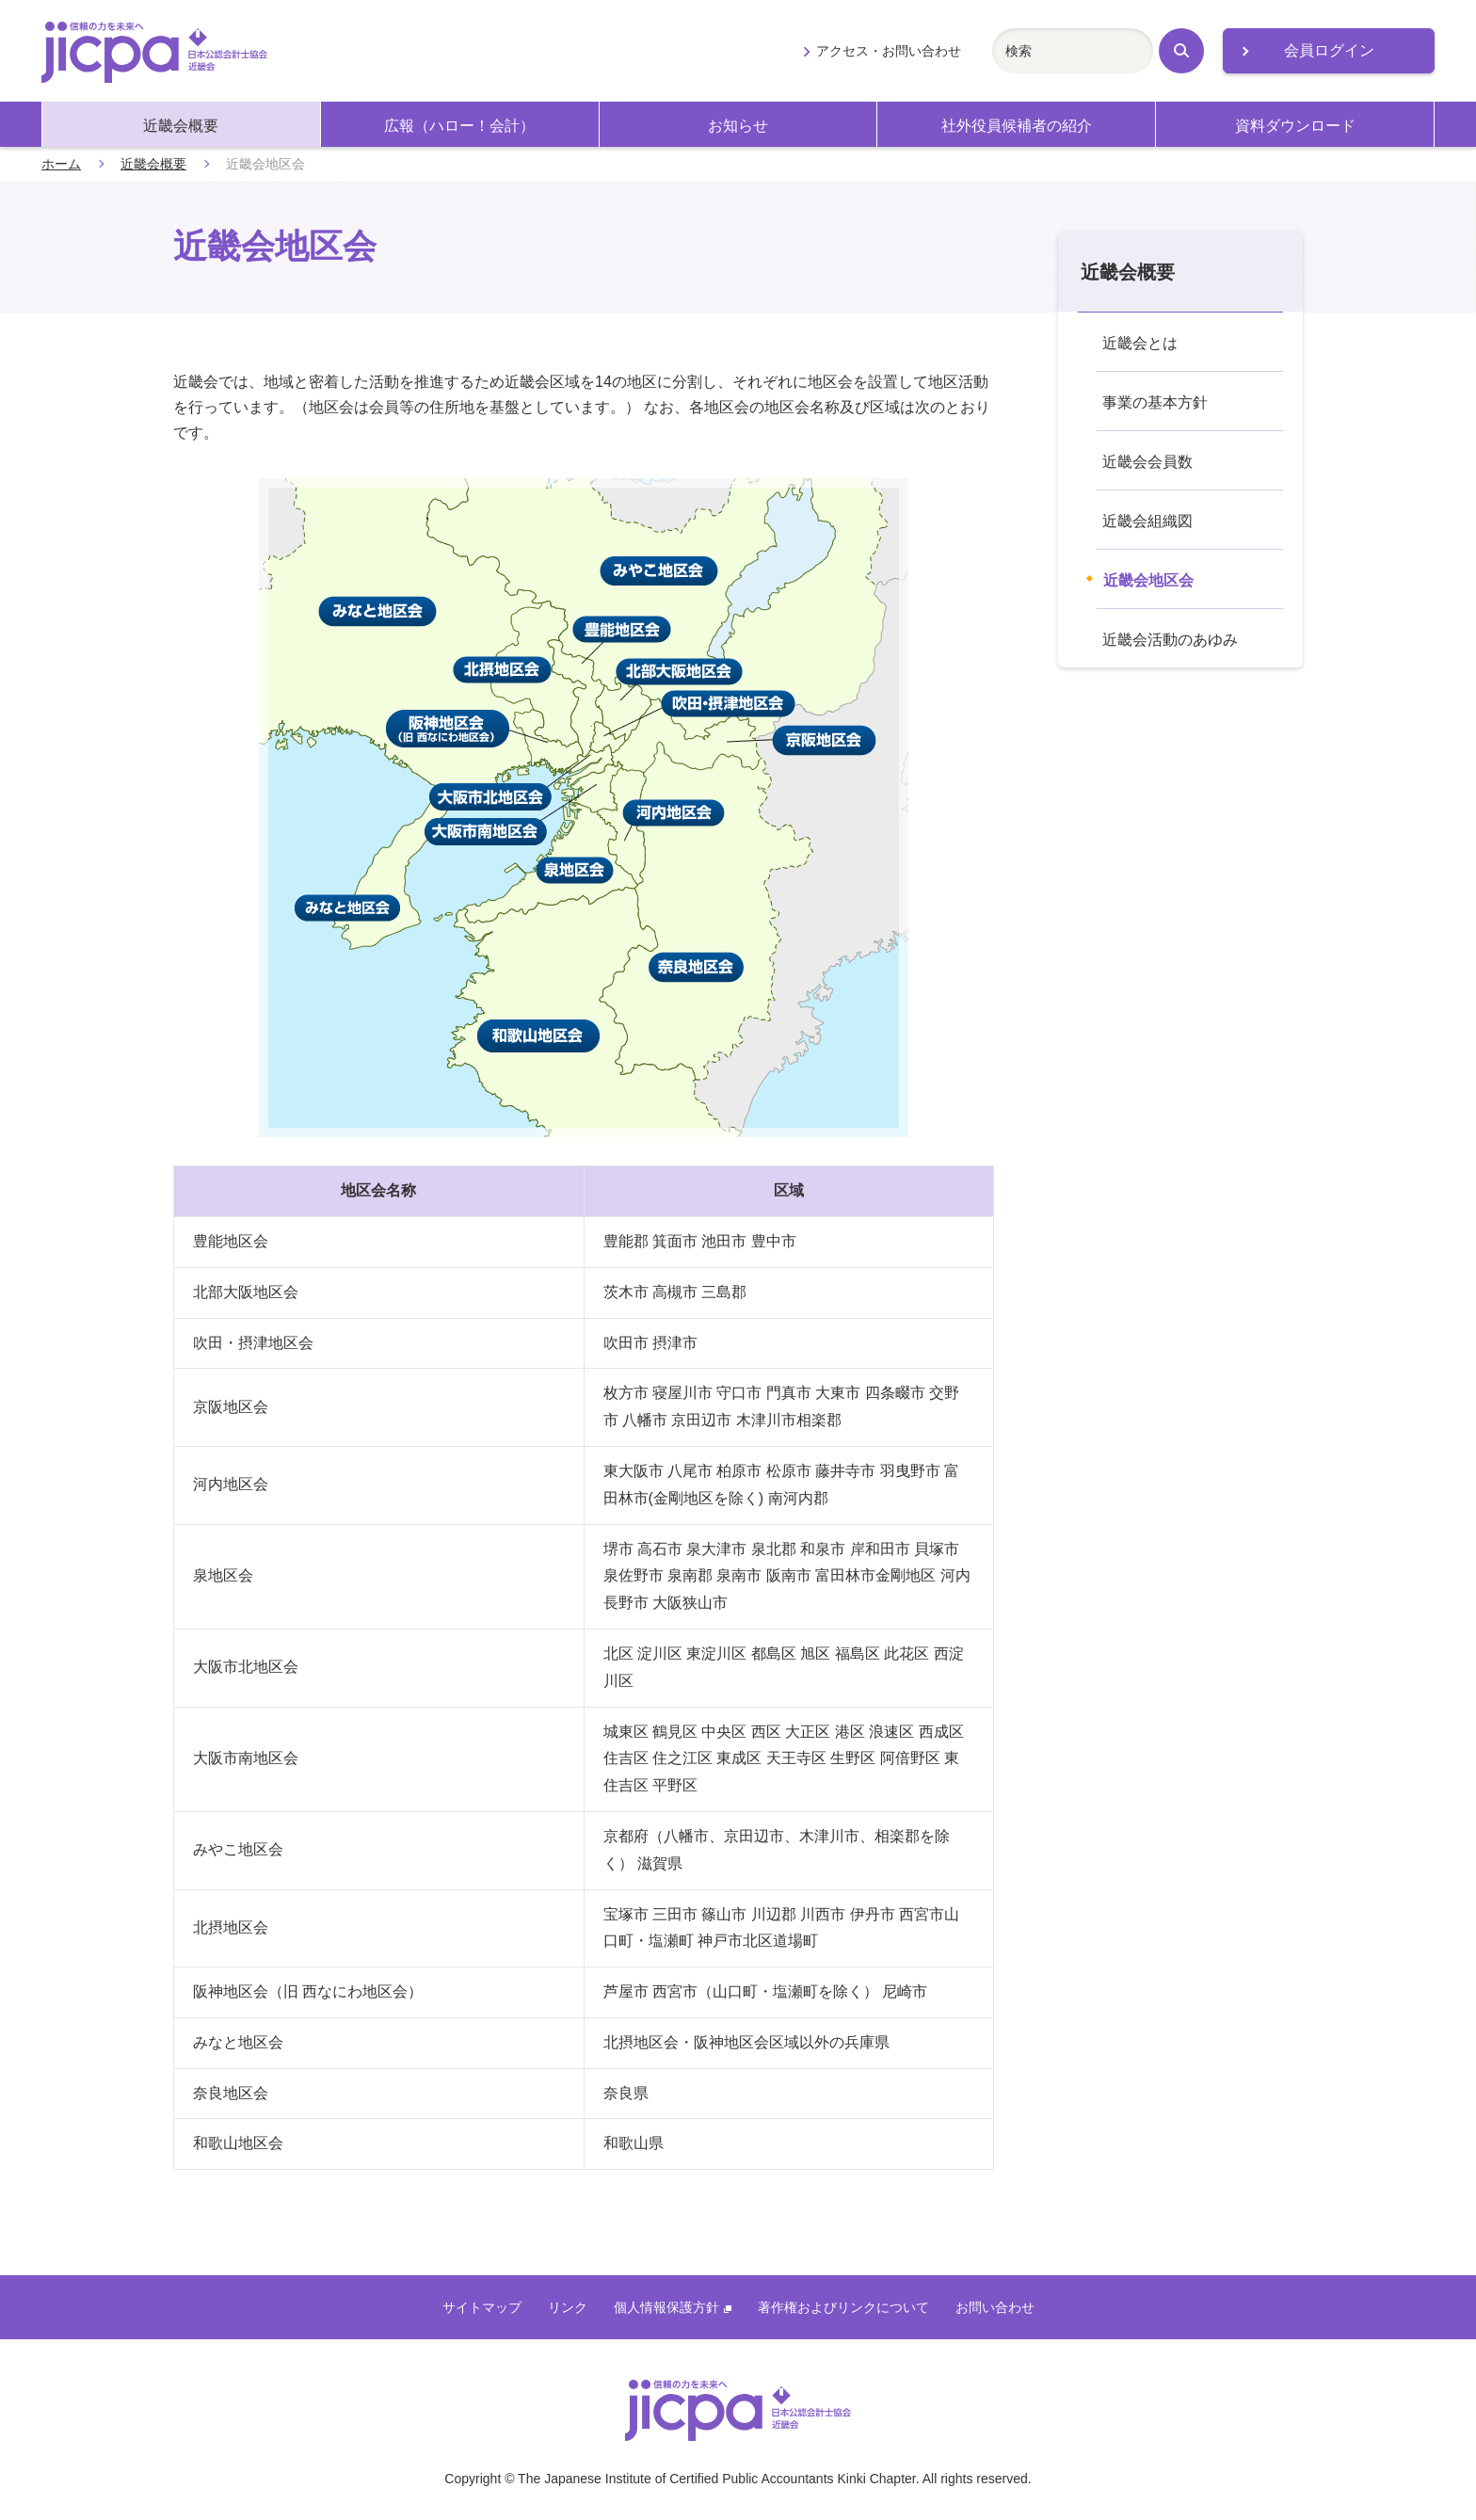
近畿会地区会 (1148, 580)
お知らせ (738, 126)
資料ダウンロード (1295, 126)
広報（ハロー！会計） (459, 126)
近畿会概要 (180, 126)
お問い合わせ (995, 2307)
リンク (567, 2307)
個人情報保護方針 (672, 2307)
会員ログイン (1329, 50)
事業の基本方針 (1155, 402)
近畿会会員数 (1147, 462)
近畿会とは (1140, 343)
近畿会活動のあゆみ (1170, 640)
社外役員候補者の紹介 (1016, 126)
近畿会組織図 (1147, 521)
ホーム (61, 163)
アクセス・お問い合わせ (888, 50)
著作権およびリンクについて (843, 2307)
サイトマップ (481, 2307)
